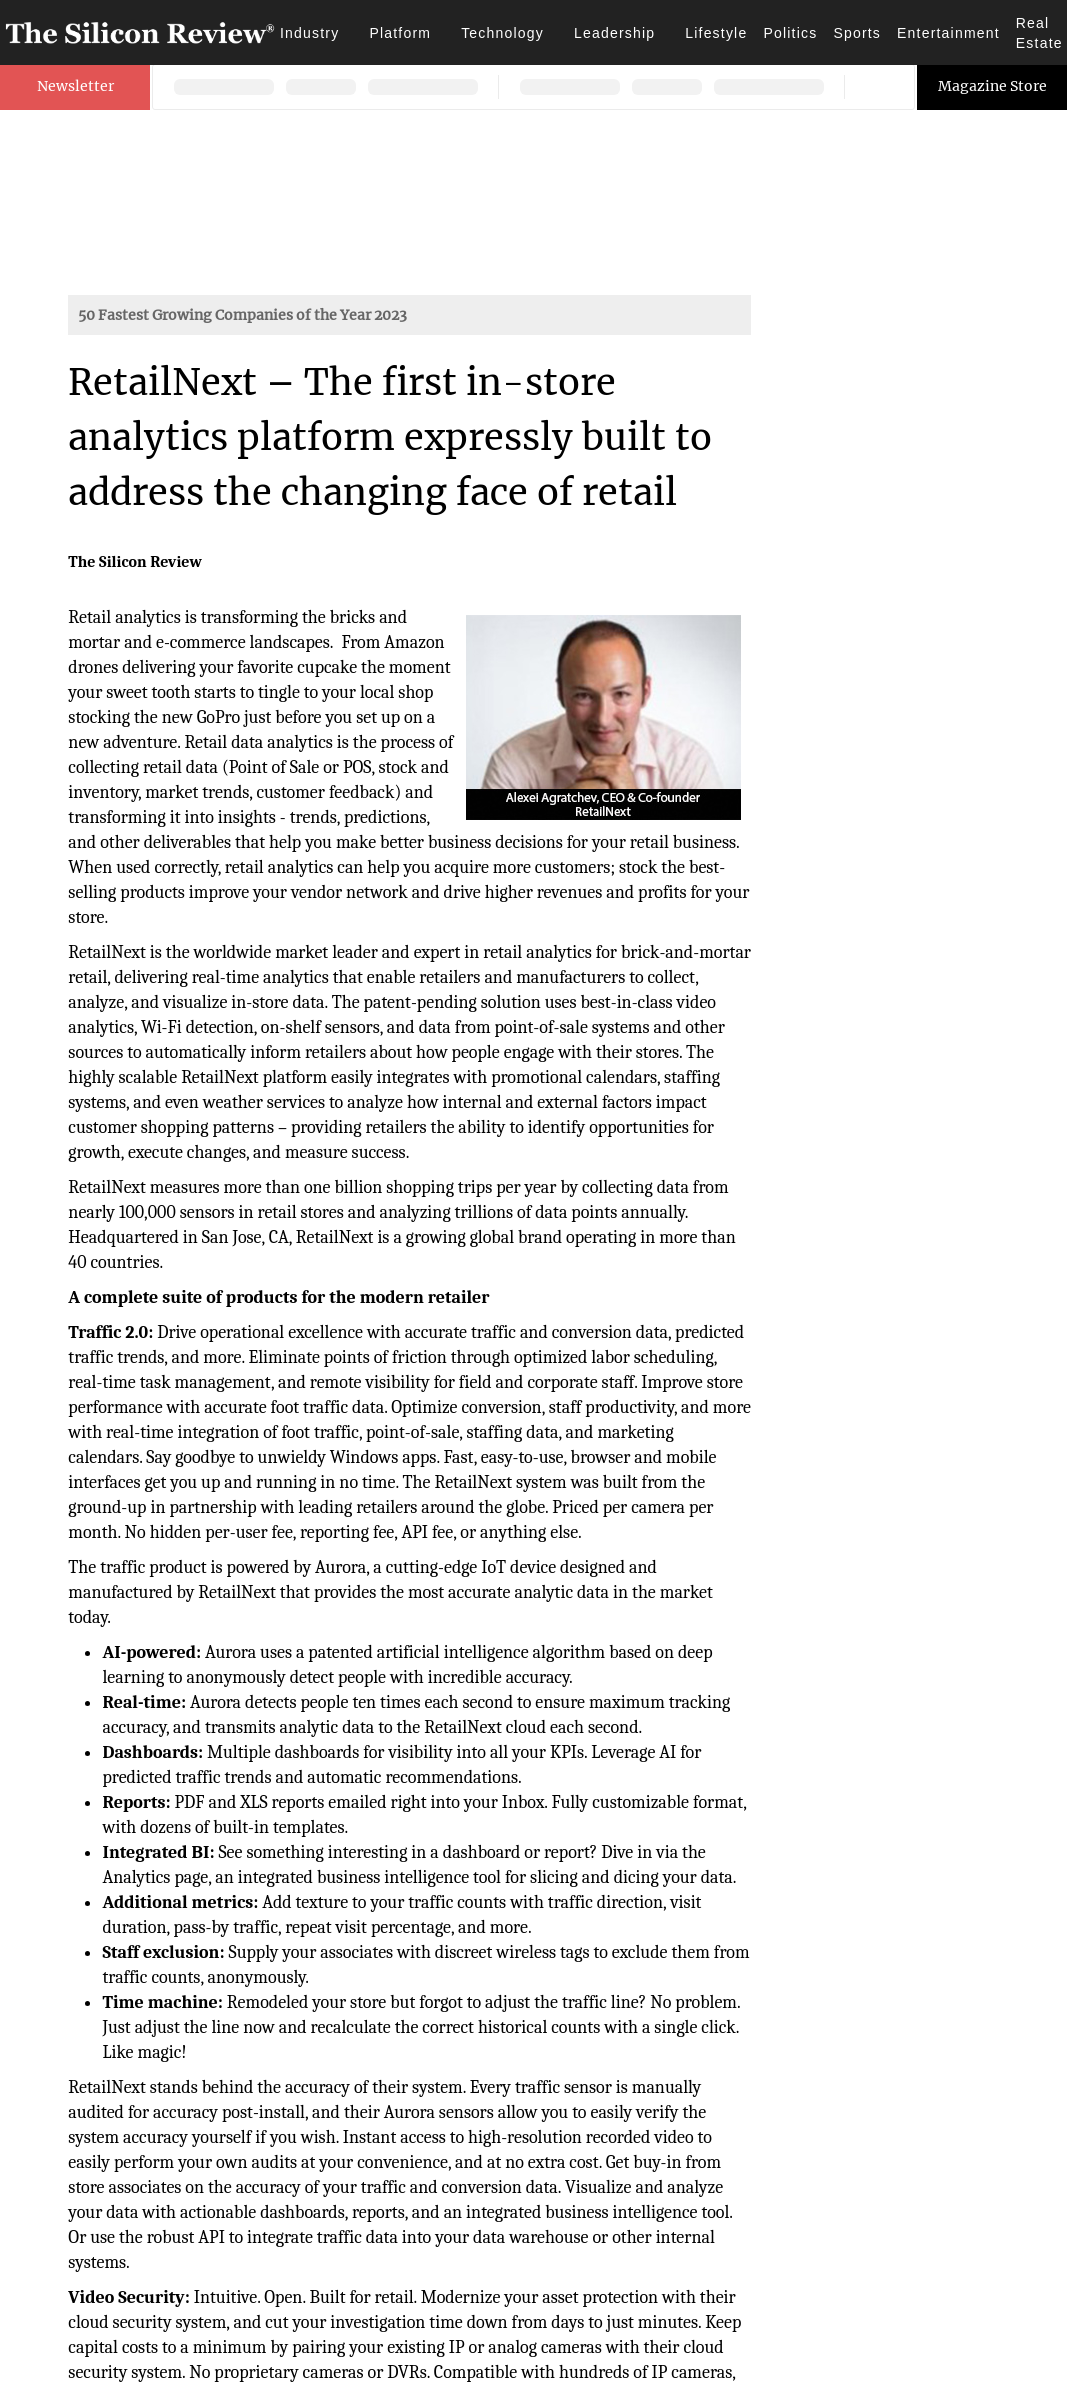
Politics (790, 33)
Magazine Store (992, 86)
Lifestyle (716, 33)
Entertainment (948, 33)
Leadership (614, 33)
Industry (309, 33)
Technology (502, 33)
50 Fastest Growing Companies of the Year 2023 (242, 315)
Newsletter (75, 86)
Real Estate (1039, 33)
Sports (857, 33)
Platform (400, 33)
